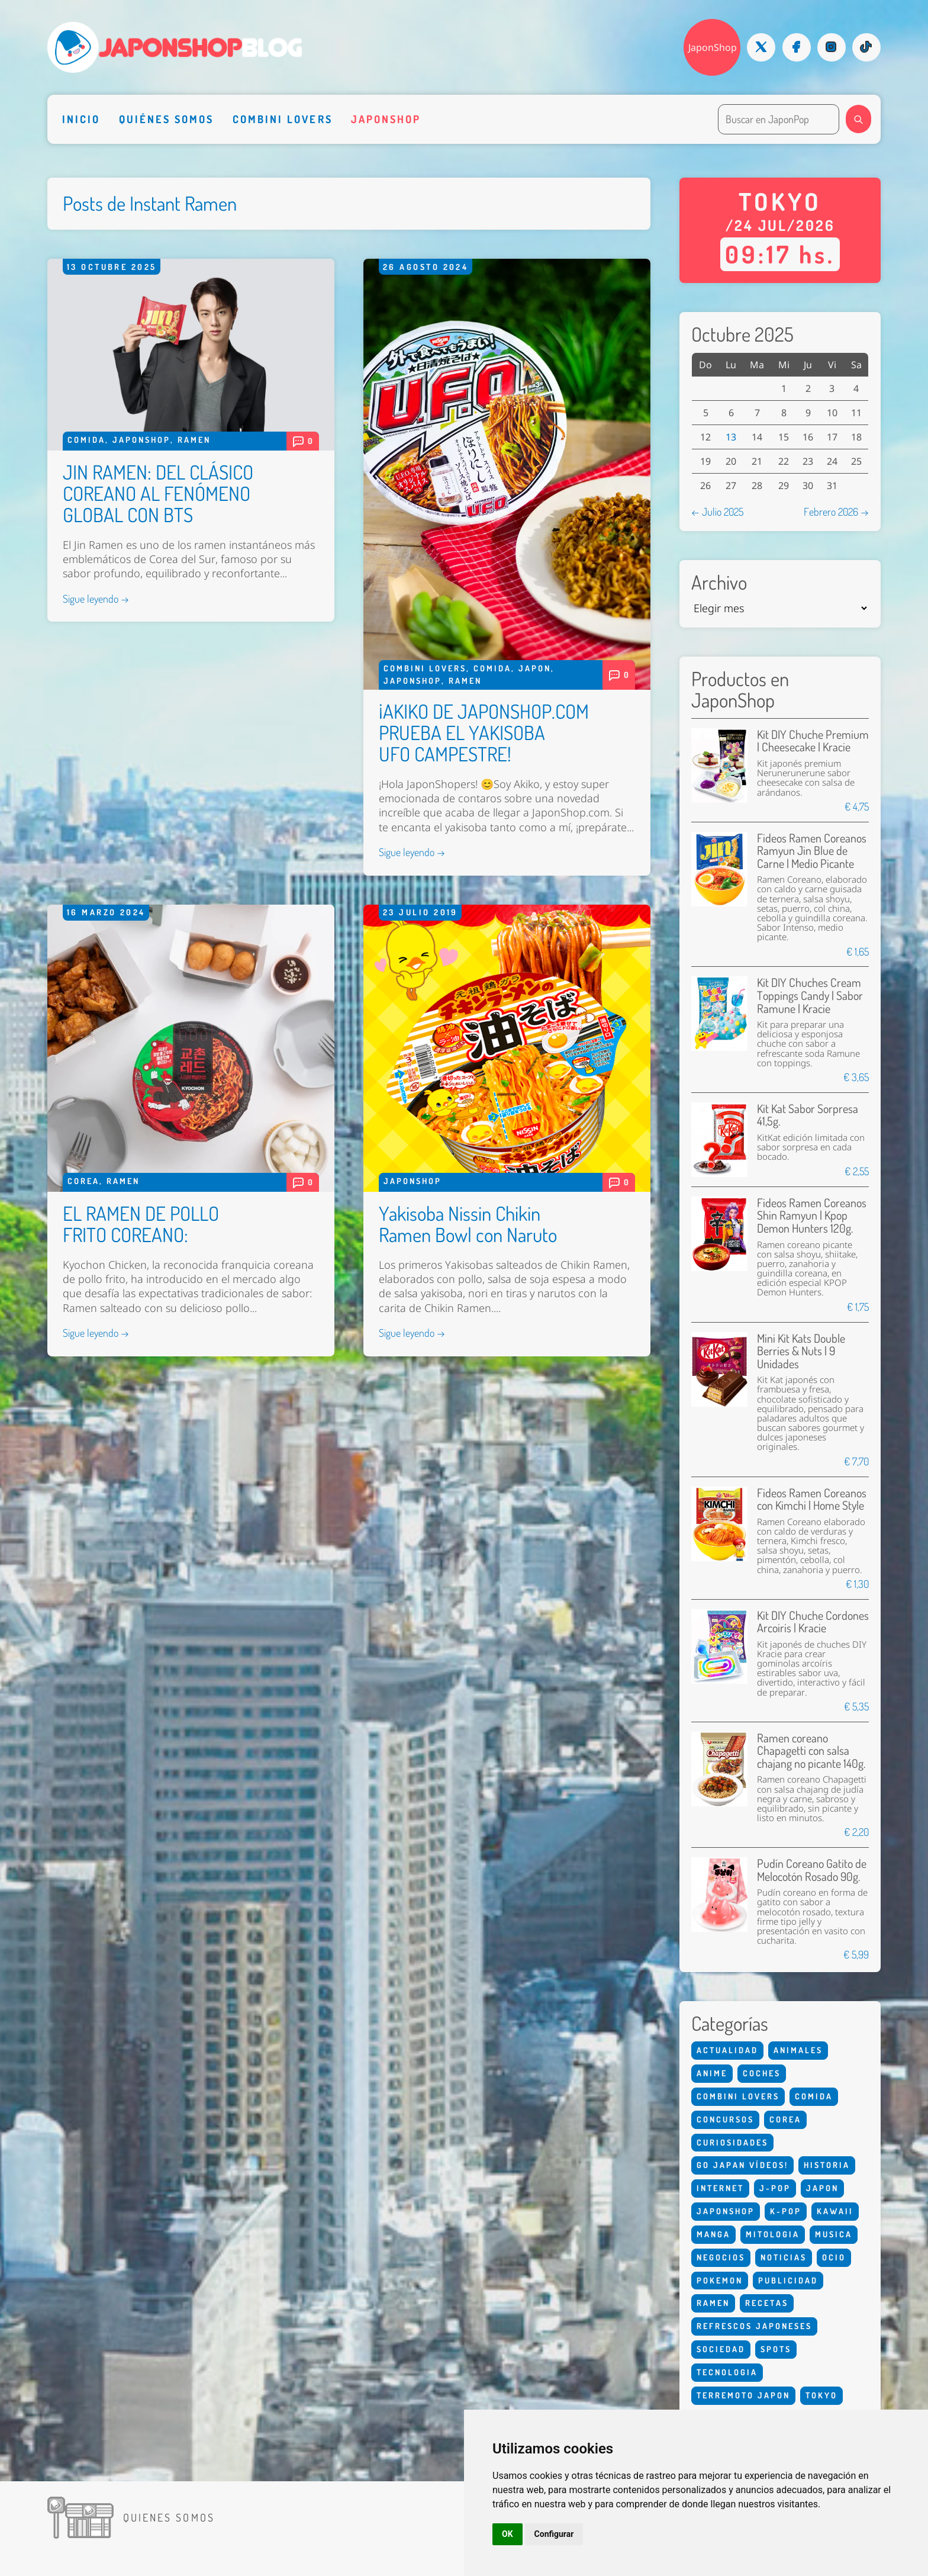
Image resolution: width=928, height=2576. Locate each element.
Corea (83, 1181)
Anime (712, 2073)
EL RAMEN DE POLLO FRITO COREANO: (141, 1224)
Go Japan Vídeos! (742, 2165)
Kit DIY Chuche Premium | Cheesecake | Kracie (813, 741)
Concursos (725, 2119)
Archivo (719, 582)
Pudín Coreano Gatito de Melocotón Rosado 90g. (811, 1870)
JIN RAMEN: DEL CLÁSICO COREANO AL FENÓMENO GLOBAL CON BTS (158, 493)
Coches (762, 2073)
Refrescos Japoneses (754, 2326)
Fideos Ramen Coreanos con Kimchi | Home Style (811, 1499)
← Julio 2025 (717, 511)
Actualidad (727, 2050)
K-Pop (785, 2211)
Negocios (721, 2257)
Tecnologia (727, 2372)
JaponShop (712, 47)
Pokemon (720, 2280)
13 (731, 436)
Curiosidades (732, 2142)
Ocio (834, 2257)
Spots (776, 2349)
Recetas (766, 2303)
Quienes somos (169, 2517)
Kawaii (835, 2211)
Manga (713, 2234)
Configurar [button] (554, 2534)
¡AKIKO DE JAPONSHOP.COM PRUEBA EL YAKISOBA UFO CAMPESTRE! (484, 732)
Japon (534, 668)
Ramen (194, 440)
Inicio (81, 119)
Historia (827, 2165)
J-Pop (775, 2188)
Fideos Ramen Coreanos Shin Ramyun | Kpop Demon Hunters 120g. (811, 1215)
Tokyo (821, 2395)
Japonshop (386, 119)
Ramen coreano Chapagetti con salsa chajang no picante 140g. (811, 1751)
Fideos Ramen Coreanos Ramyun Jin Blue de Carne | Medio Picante (811, 851)
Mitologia (773, 2234)
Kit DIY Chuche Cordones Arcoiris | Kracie (813, 1622)
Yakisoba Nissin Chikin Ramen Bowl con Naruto (468, 1224)
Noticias (784, 2257)
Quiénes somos (166, 119)
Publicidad (788, 2280)
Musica (833, 2234)
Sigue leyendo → (96, 598)
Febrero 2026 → (836, 511)
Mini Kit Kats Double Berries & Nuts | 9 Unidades (801, 1351)
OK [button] (507, 2534)
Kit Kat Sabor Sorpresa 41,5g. (807, 1115)
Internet (720, 2188)
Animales (798, 2050)
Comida (86, 440)
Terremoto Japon (743, 2395)
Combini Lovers (283, 119)
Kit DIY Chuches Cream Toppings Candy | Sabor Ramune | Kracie (810, 995)
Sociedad (721, 2349)
